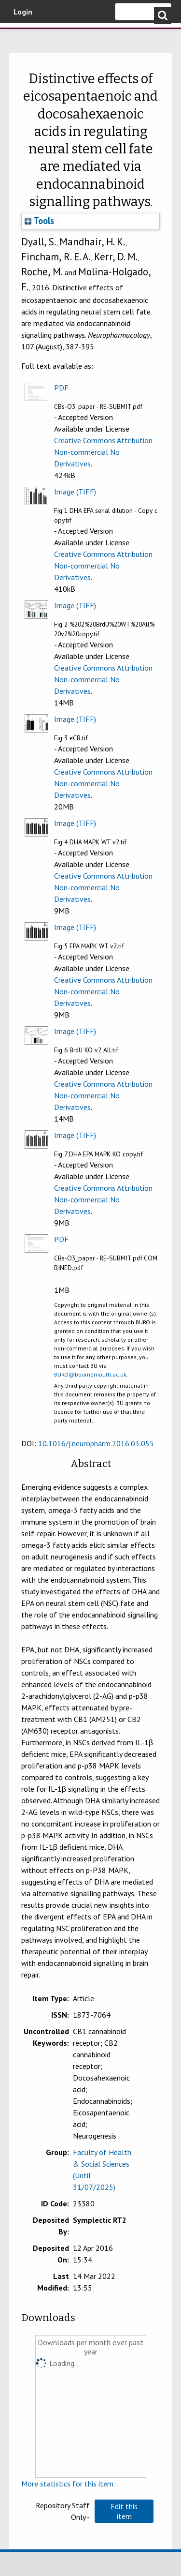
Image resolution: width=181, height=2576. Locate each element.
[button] (124, 2511)
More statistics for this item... (70, 2483)
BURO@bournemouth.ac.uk (90, 1374)
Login (23, 11)
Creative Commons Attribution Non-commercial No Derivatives (103, 451)
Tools (39, 220)
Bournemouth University (22, 36)
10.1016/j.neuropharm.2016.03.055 (96, 1443)
